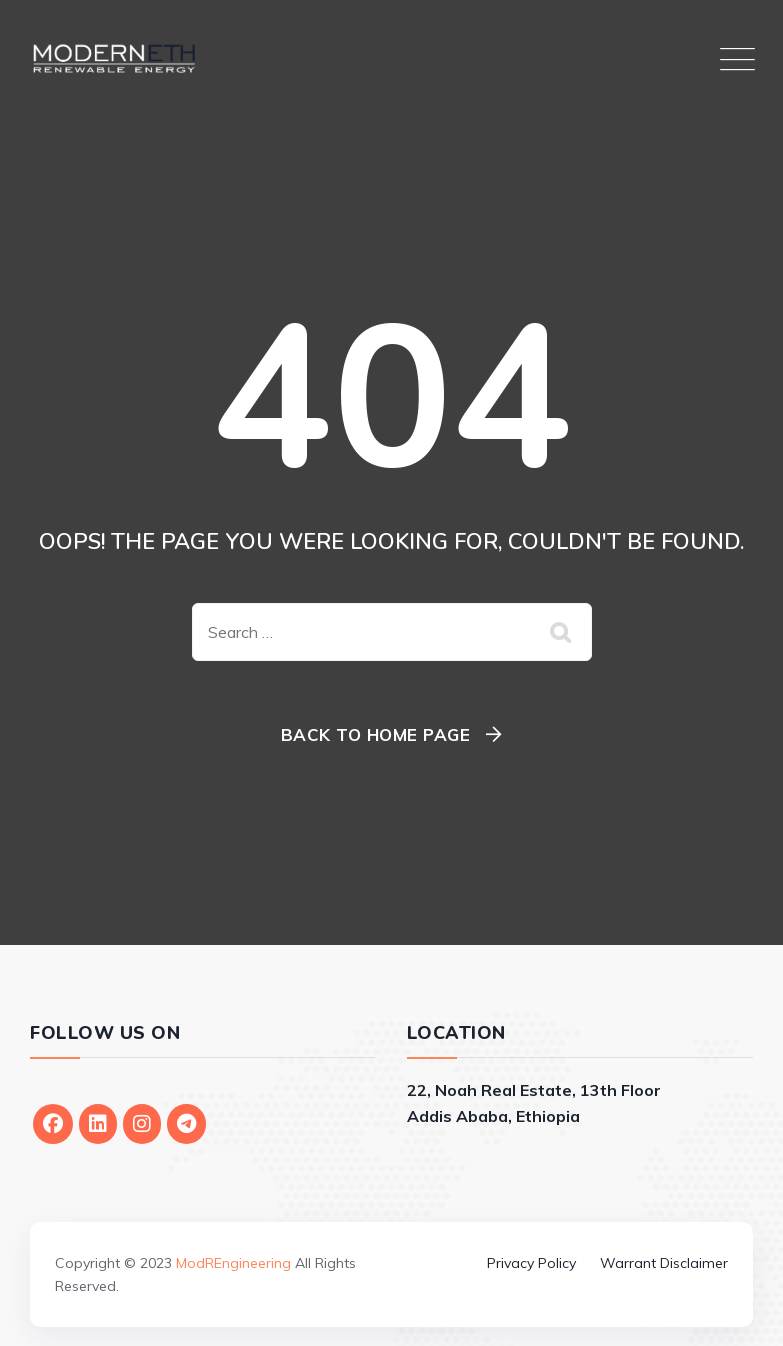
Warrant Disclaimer (664, 1263)
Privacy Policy (531, 1263)
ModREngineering (233, 1263)
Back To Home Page (376, 734)
